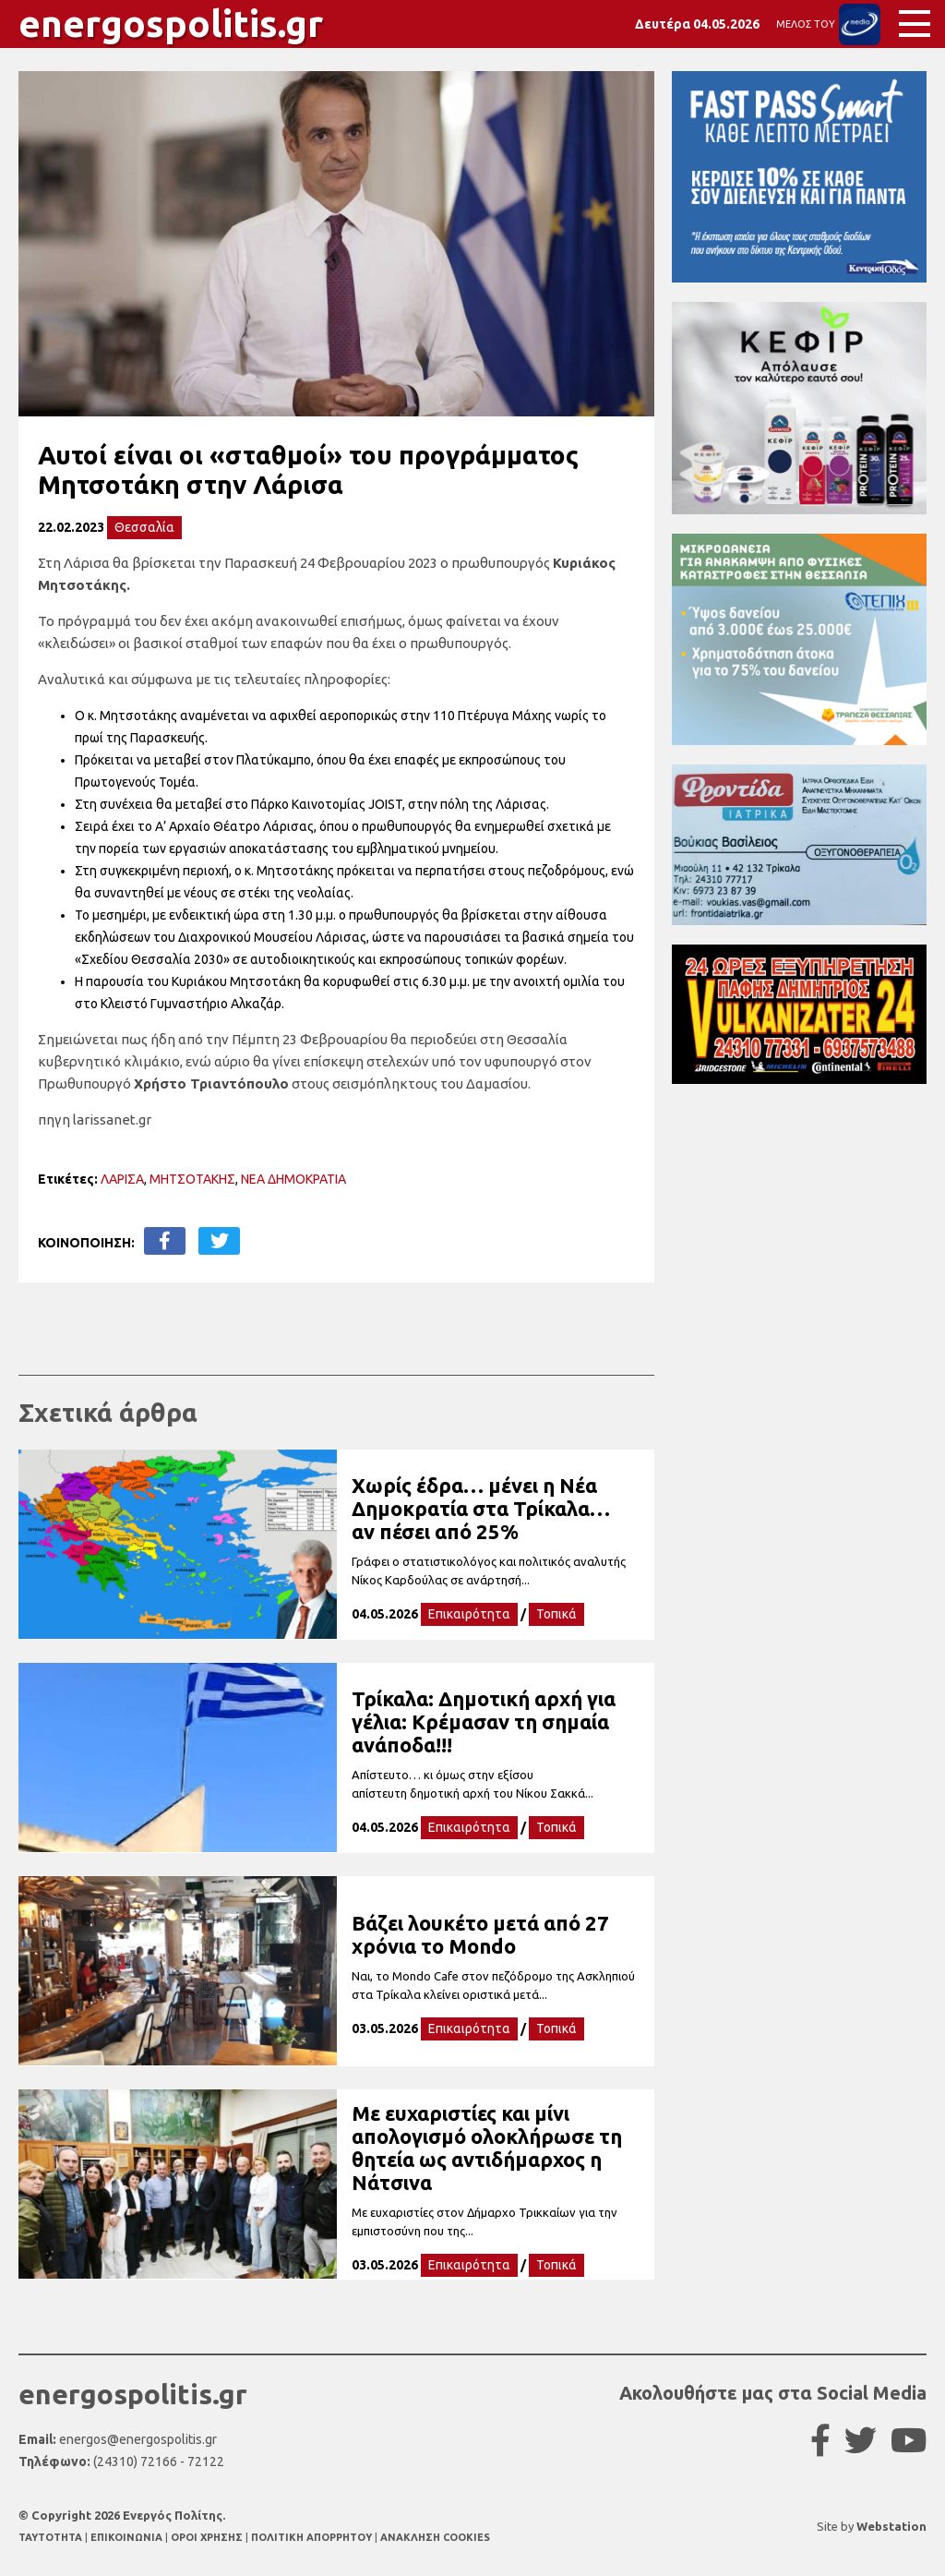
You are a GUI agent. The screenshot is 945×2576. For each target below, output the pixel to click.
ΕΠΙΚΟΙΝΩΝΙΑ (127, 2537)
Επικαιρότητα (469, 1614)
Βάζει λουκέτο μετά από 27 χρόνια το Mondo (480, 1934)
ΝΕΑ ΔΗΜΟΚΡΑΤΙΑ (293, 1179)
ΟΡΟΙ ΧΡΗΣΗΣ (208, 2537)
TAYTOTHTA (51, 2537)
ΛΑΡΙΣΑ (122, 1179)
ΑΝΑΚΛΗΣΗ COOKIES (435, 2537)
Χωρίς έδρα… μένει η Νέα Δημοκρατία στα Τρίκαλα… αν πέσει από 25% (481, 1508)
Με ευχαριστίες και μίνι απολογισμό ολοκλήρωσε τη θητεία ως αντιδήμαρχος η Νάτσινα (487, 2147)
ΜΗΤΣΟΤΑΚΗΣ (192, 1179)
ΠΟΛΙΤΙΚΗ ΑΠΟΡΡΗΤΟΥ (311, 2537)
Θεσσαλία (144, 527)
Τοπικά (556, 1614)
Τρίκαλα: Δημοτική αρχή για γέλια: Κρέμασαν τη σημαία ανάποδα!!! (484, 1721)
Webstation (891, 2526)
